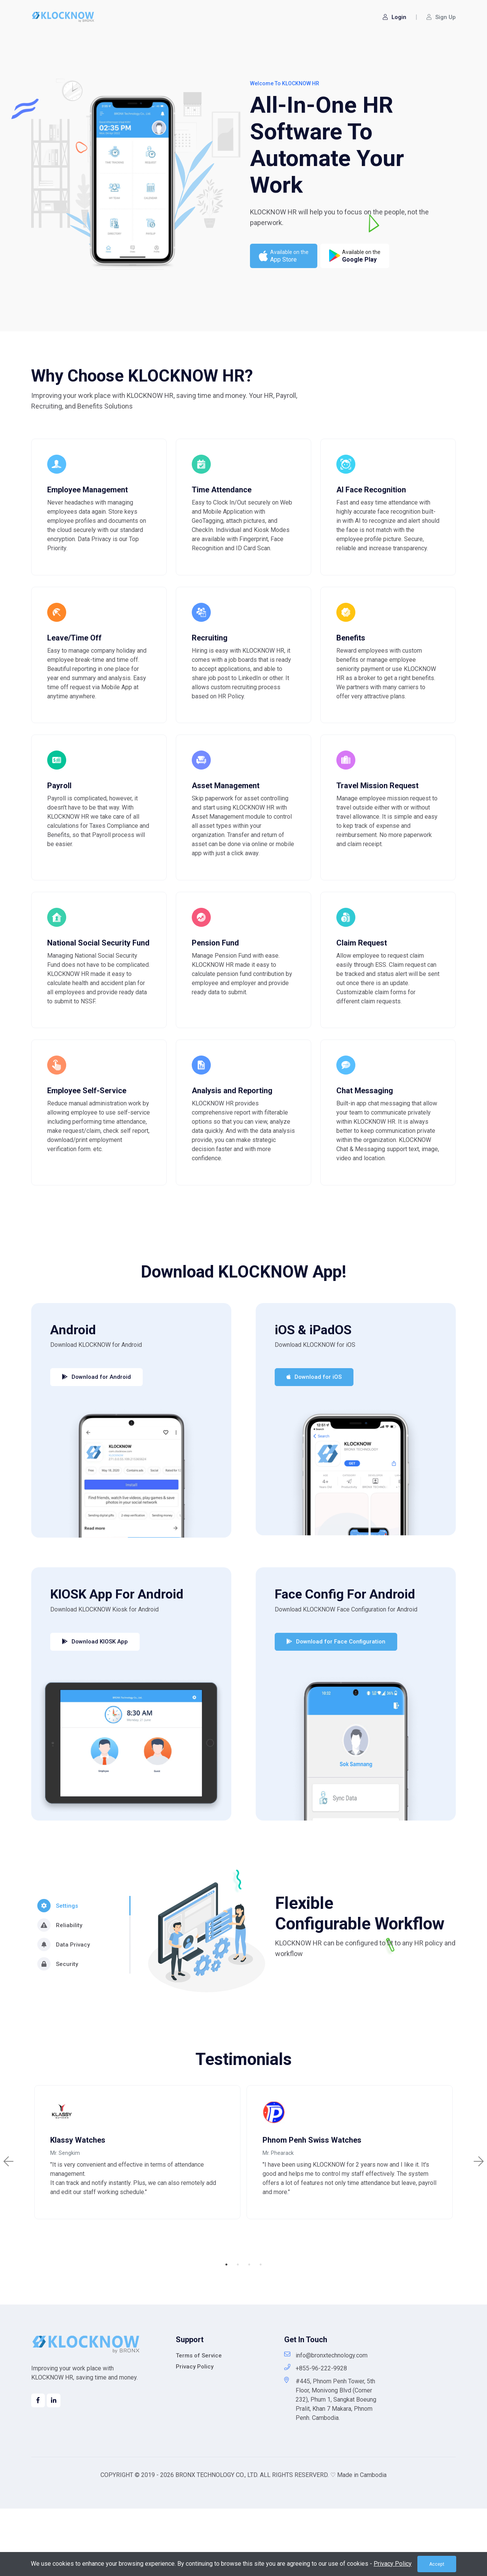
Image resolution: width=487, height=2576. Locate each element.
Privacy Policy (194, 2434)
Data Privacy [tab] (63, 2007)
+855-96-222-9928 (315, 2435)
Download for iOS (314, 1439)
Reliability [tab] (59, 1987)
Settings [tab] (57, 1968)
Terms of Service (199, 2422)
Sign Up (441, 17)
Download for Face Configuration (335, 1703)
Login (394, 17)
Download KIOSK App (95, 1703)
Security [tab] (57, 2026)
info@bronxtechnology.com (326, 2422)
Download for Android (96, 1439)
